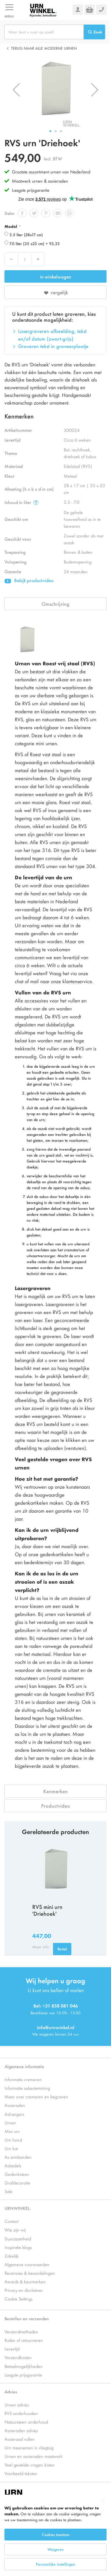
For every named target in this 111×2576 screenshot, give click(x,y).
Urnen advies (16, 2404)
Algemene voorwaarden (26, 2264)
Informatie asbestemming (27, 2088)
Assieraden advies (21, 2430)
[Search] (94, 32)
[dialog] (55, 2535)
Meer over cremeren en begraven (36, 2096)
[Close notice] (103, 2501)
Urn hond (13, 2140)
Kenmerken (55, 1791)
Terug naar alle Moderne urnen (44, 48)
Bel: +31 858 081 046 (55, 2005)
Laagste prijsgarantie (30, 190)
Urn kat (11, 2148)
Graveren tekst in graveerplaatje (53, 346)
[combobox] (44, 32)
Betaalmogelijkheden (23, 2366)
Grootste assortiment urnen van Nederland (51, 171)
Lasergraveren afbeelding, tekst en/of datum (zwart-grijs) (52, 334)
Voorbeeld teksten (20, 2473)
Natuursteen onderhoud (26, 2422)
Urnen (10, 2122)
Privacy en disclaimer (23, 2290)
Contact (11, 2221)
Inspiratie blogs (18, 2247)
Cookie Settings (18, 2298)
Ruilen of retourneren (23, 2340)
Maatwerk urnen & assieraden (40, 181)
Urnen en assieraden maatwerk (33, 2456)
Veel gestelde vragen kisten (29, 2464)
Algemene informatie (24, 2066)
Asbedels (12, 2165)
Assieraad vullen (19, 2439)
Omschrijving (55, 603)
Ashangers (14, 2114)
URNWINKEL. (17, 2208)
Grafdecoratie (17, 2182)
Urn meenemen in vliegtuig (29, 2447)
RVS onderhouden (21, 2413)
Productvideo (55, 1805)
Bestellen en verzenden (26, 2318)
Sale (8, 2191)
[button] (16, 90)
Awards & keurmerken (25, 2281)
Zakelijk (11, 2256)
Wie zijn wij (15, 2229)
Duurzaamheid (17, 2238)
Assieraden (14, 2105)
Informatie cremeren (23, 2079)
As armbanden (18, 2157)
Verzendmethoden (21, 2331)
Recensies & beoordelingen (29, 2273)
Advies (10, 2391)
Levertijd (12, 2348)
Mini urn (12, 2131)
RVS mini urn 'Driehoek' (47, 1910)
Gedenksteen (16, 2174)
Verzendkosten (18, 2357)
